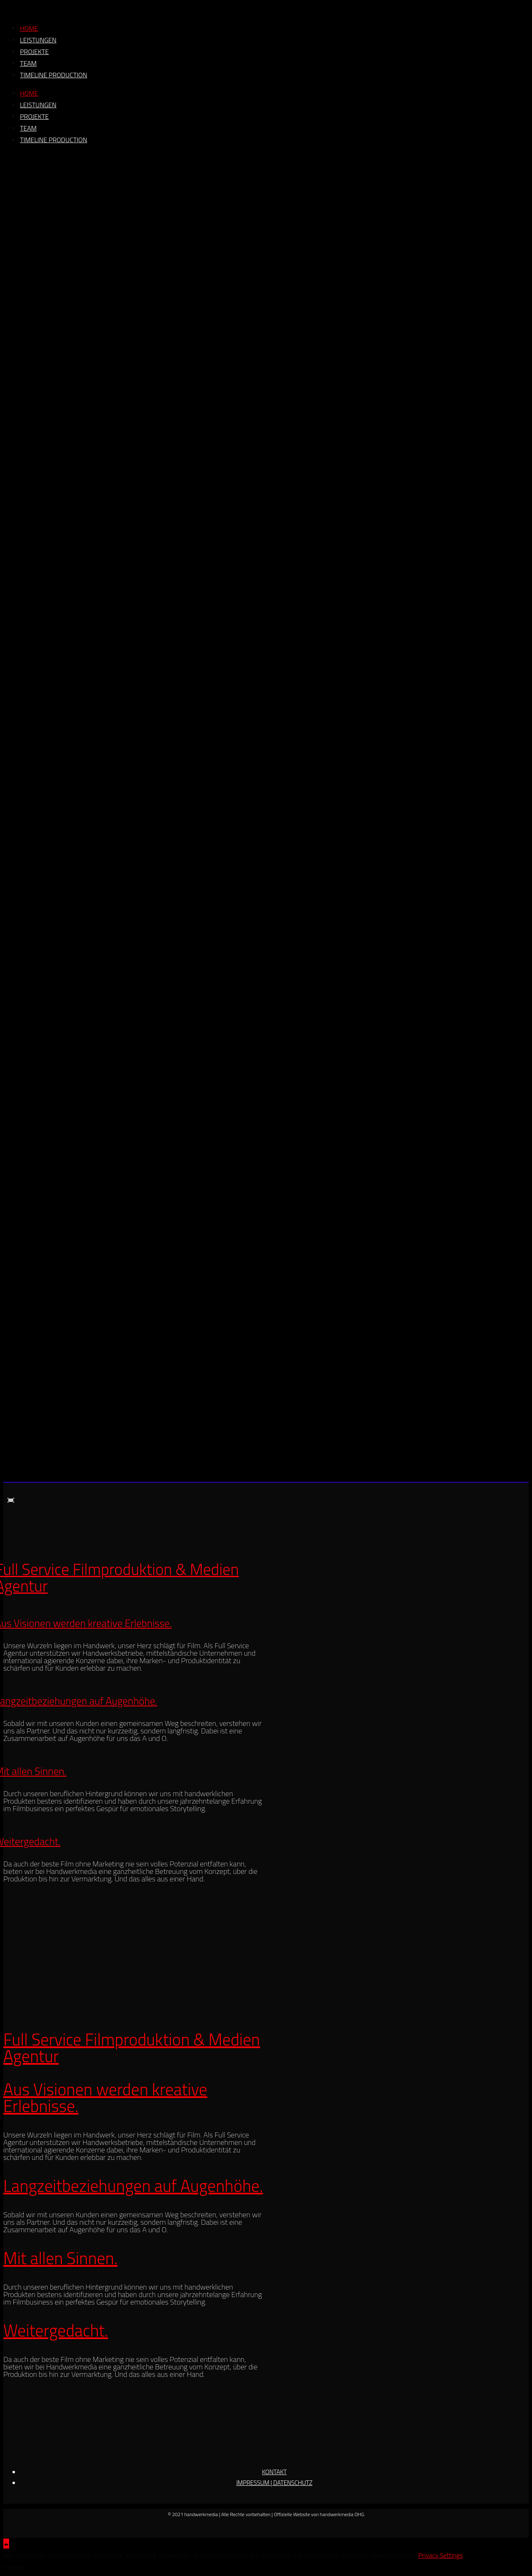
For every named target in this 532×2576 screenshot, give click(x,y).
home (29, 28)
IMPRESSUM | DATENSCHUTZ (274, 2482)
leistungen (38, 40)
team (28, 63)
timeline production (53, 75)
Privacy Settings (440, 2555)
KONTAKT (274, 2472)
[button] (10, 1500)
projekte (34, 52)
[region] (266, 820)
